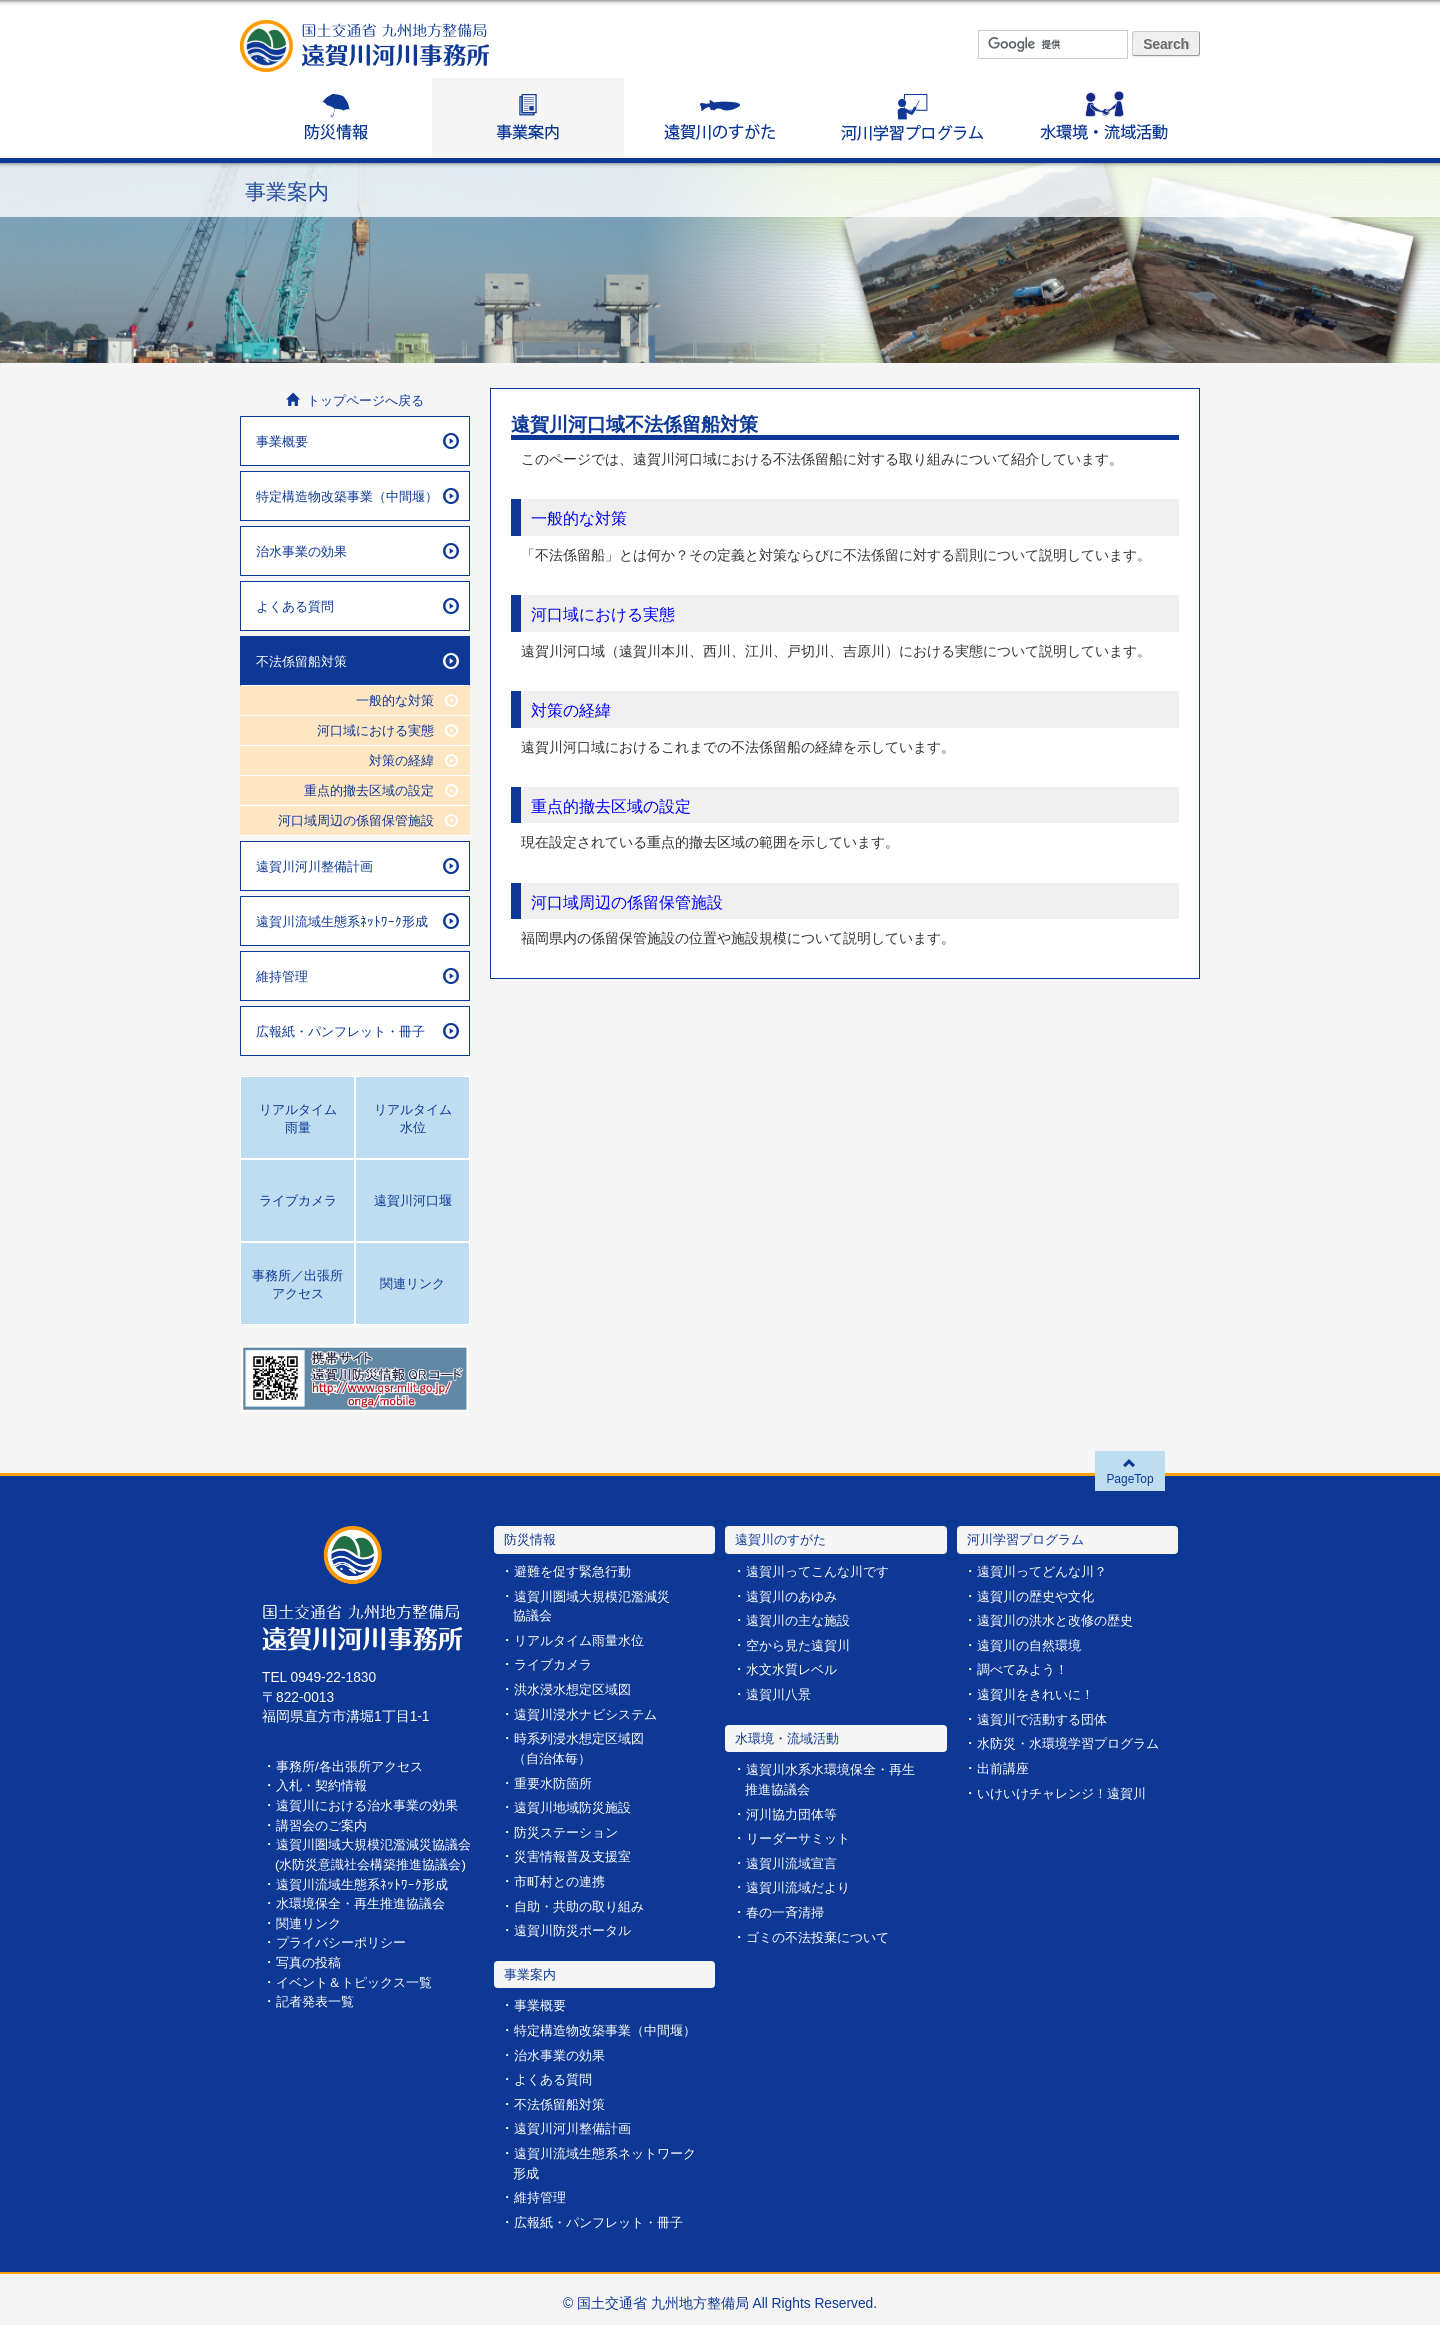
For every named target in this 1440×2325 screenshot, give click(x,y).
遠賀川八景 (781, 1693)
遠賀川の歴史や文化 (1040, 1596)
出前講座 (1005, 1765)
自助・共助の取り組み (584, 1901)
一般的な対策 (582, 518)
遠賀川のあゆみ (795, 1596)
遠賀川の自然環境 (1033, 1644)
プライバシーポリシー (346, 1958)
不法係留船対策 (357, 661)
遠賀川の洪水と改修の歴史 (1061, 1620)
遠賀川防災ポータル (577, 1925)
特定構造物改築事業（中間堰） (357, 496)
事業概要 (357, 441)
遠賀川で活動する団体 (1047, 1717)
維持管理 (357, 976)
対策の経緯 (573, 709)
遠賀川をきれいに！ (1040, 1693)
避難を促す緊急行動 (577, 1571)
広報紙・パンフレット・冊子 (357, 1031)
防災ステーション (570, 1828)
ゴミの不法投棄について (823, 1933)
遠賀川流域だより (802, 1884)
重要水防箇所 (556, 1780)
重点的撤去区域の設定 (616, 805)
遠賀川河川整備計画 (357, 866)
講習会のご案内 (325, 1823)
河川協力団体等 (795, 1812)
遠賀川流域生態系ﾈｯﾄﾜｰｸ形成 (357, 921)
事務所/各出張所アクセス (355, 1765)
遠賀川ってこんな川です (823, 1571)
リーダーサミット (802, 1836)
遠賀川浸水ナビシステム (591, 1712)
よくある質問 (357, 606)
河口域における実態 (607, 614)
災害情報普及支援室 (577, 1852)
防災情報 (336, 118)
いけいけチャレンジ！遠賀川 (1068, 1790)
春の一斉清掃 (788, 1909)
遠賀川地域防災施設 (577, 1804)
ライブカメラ (556, 1663)
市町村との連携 (563, 1877)
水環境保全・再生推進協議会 (367, 1919)
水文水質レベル (795, 1668)
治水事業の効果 (357, 551)
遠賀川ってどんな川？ (1047, 1571)
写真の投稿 (311, 1977)
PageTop (1130, 1470)
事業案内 (528, 118)
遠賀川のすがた (720, 118)
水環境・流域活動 (1104, 118)
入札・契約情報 (325, 1785)
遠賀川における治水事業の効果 (374, 1804)
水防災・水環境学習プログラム (1075, 1741)
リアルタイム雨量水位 (584, 1639)
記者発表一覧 (318, 2016)
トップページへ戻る (355, 400)
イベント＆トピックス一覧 (360, 1996)
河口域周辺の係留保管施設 (633, 900)
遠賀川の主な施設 (802, 1620)
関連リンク (311, 1939)
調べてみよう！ (1026, 1668)
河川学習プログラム (912, 118)
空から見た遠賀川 (802, 1644)
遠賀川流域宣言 (795, 1860)
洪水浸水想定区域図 (577, 1688)
